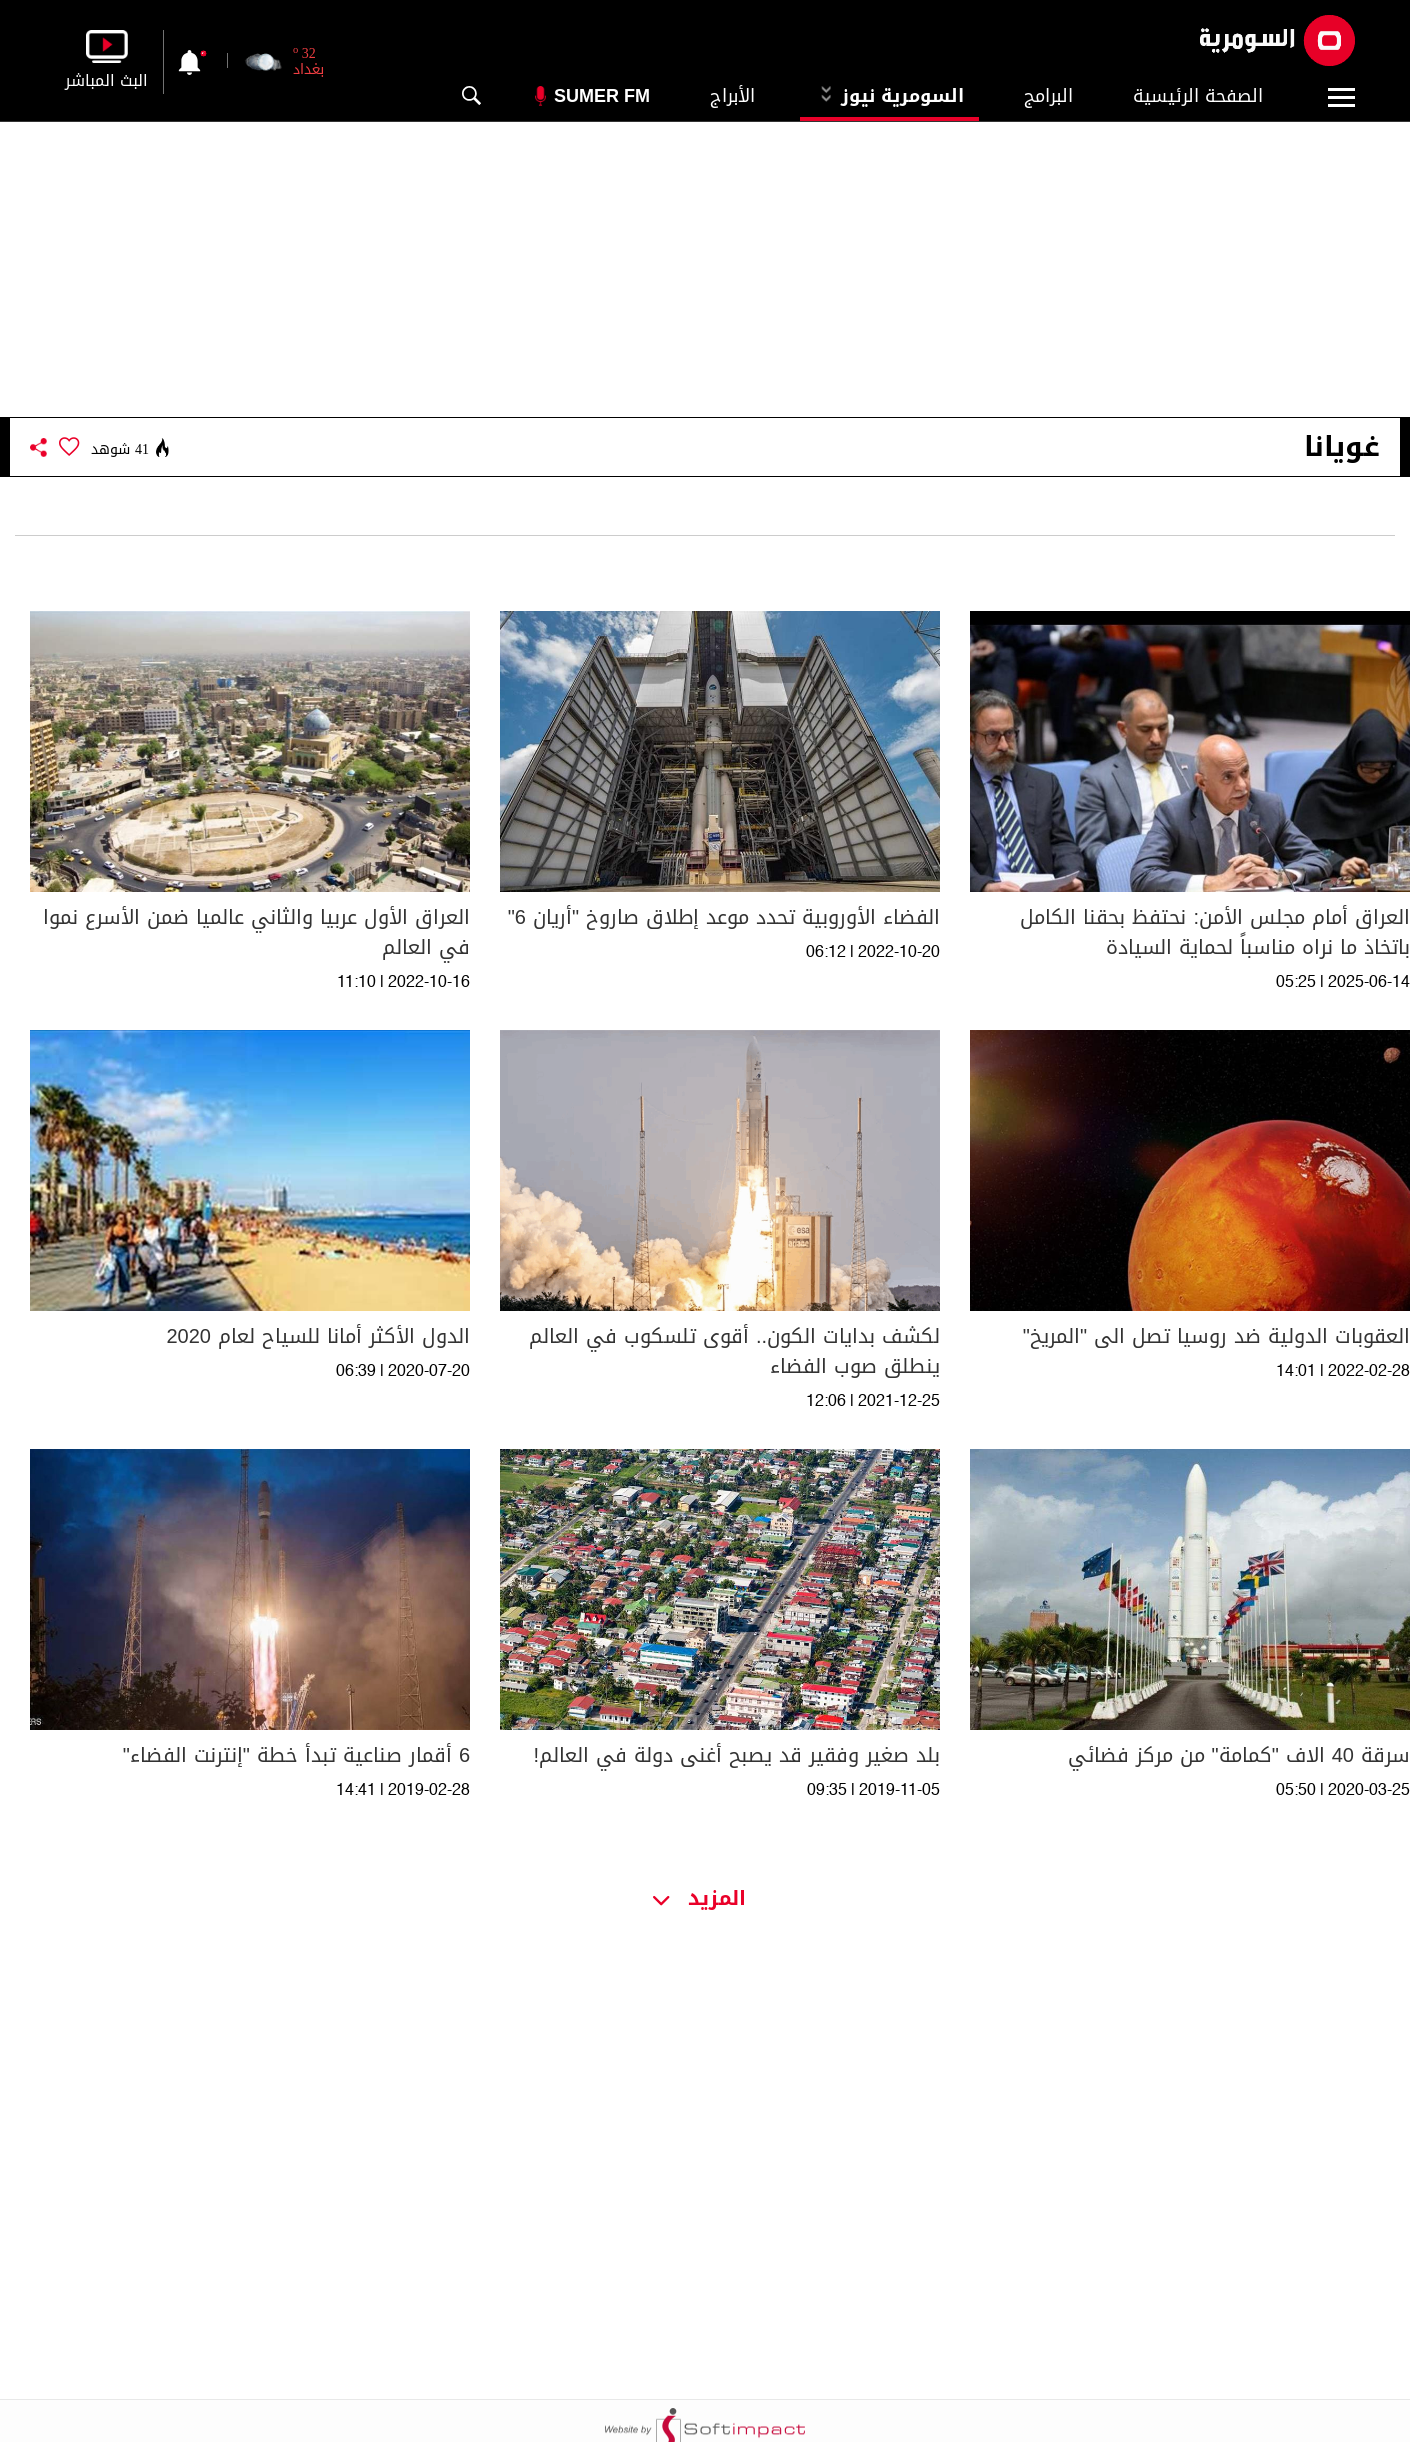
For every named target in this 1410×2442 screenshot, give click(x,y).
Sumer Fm (602, 96)
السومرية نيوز (889, 96)
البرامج (1048, 96)
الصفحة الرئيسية (1198, 96)
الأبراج (732, 96)
